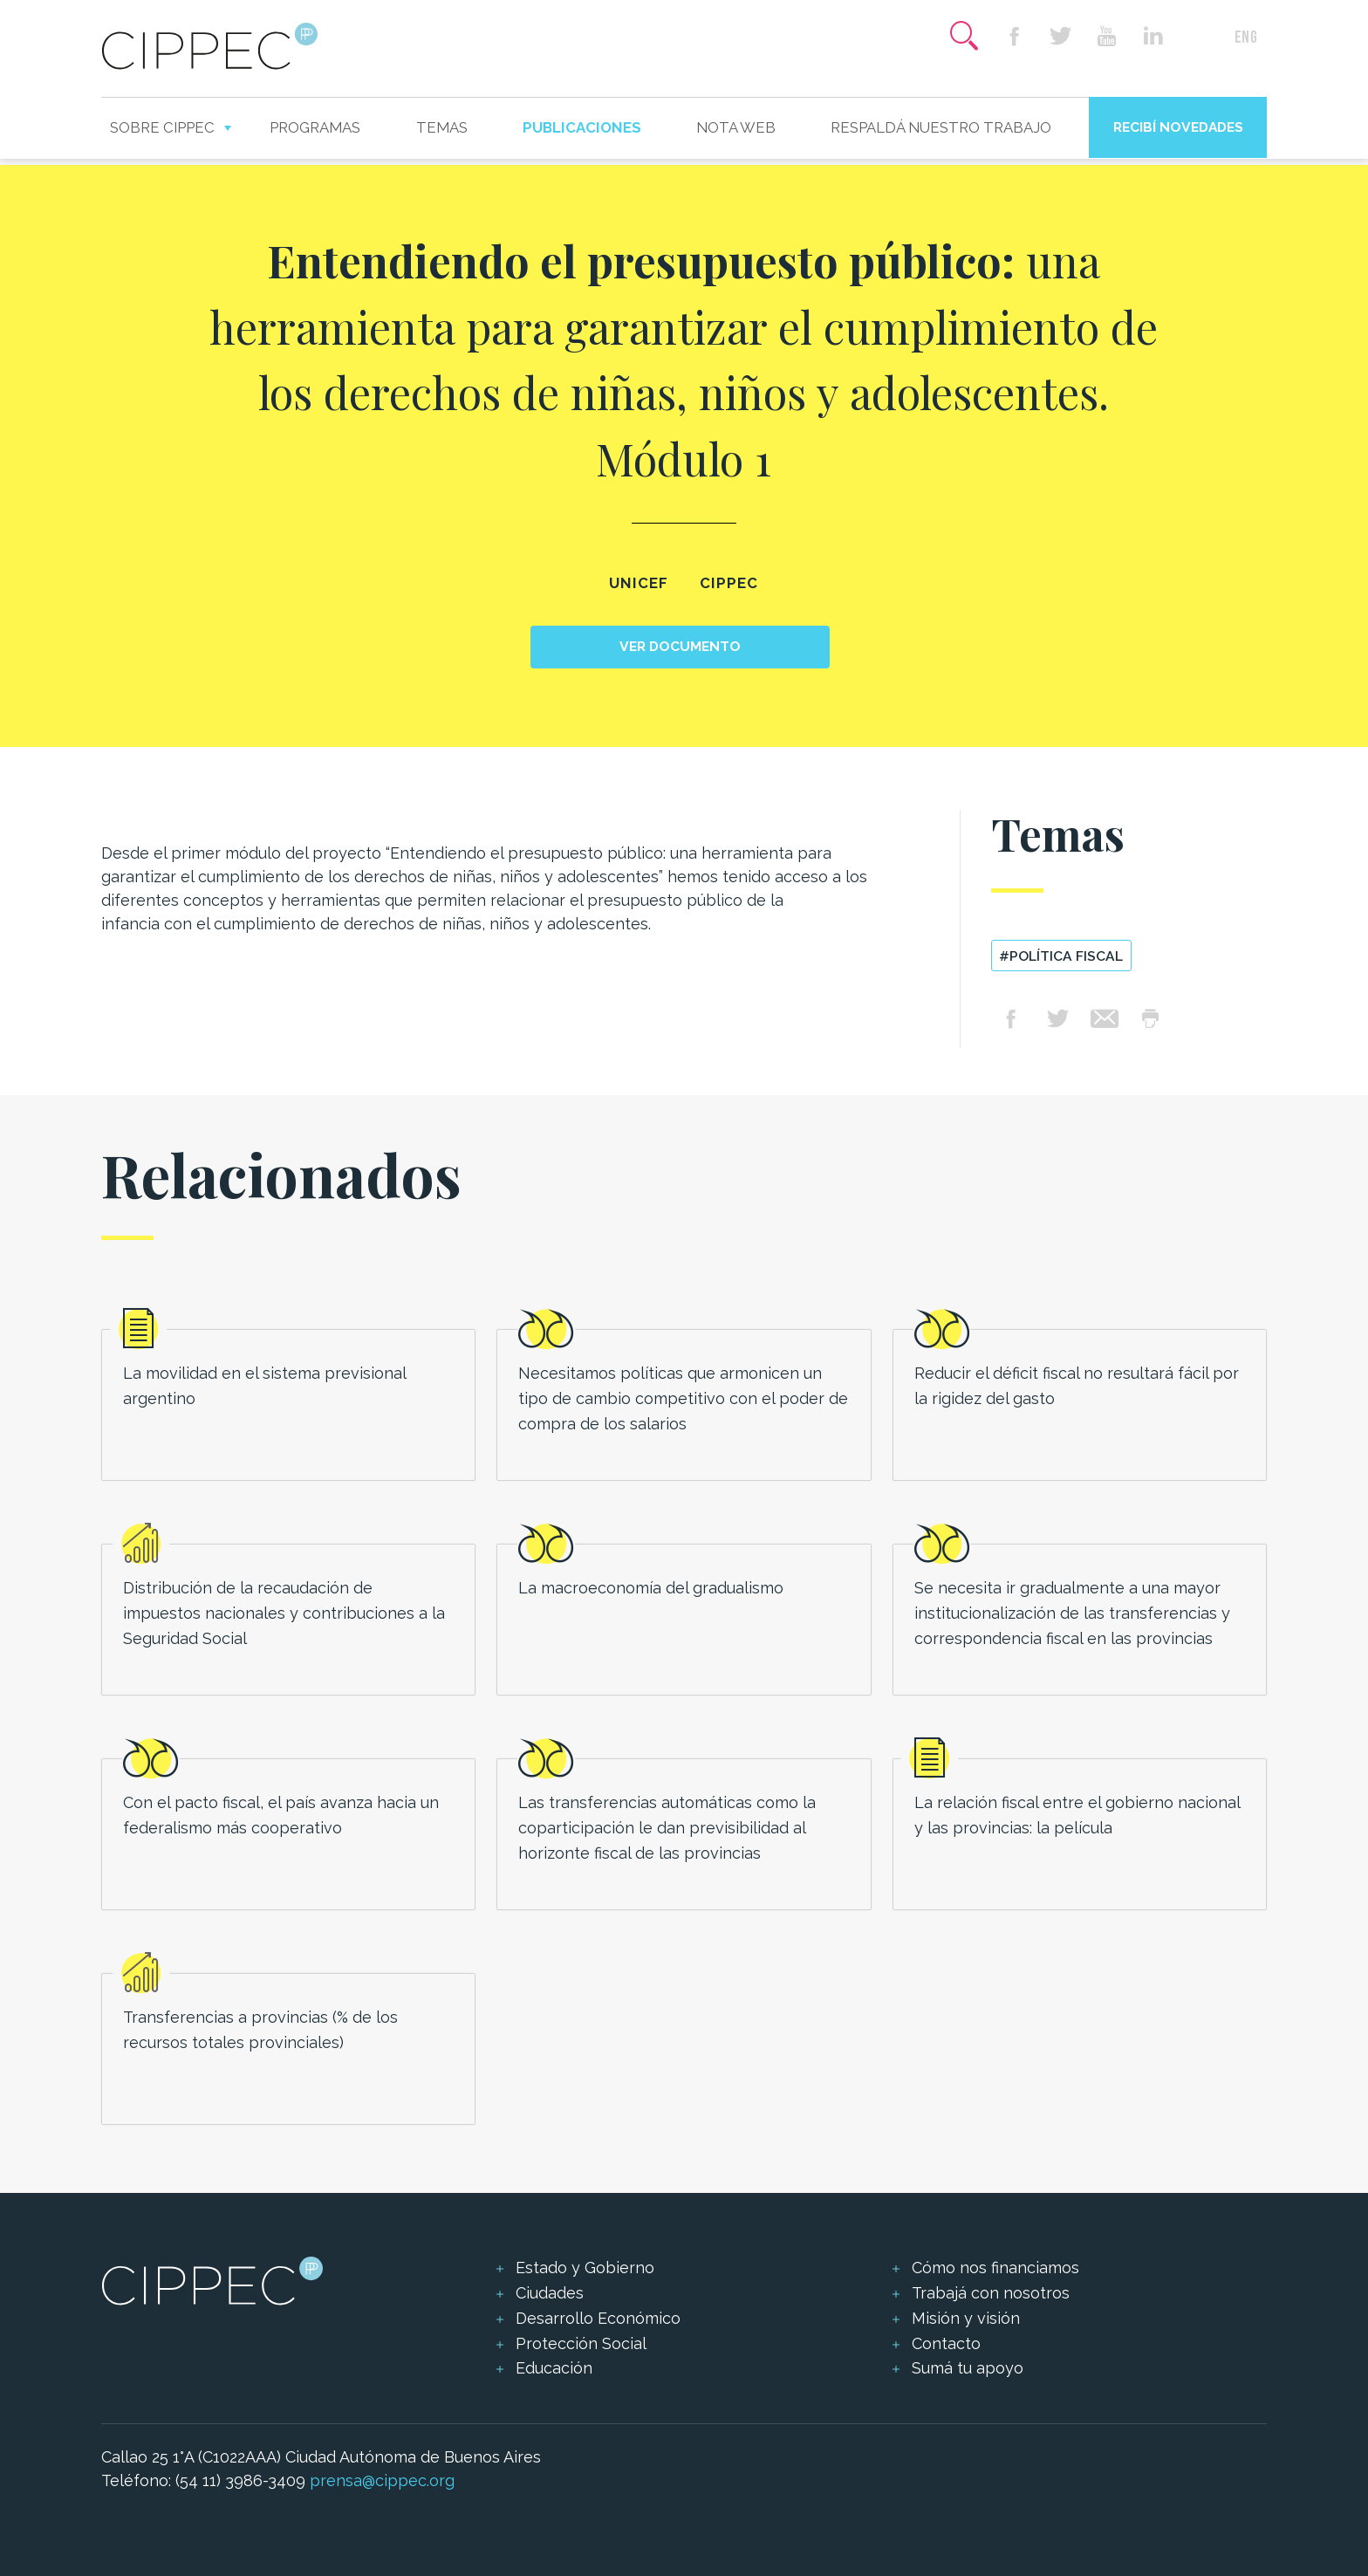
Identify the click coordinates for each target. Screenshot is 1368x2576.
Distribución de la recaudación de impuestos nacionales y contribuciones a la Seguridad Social (284, 1613)
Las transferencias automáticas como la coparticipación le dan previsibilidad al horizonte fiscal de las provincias (667, 1827)
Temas (442, 127)
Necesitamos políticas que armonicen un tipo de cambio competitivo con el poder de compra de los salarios (683, 1398)
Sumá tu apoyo (967, 2368)
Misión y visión (966, 2318)
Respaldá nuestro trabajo (941, 127)
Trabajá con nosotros (991, 2293)
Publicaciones (582, 127)
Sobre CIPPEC (162, 127)
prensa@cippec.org (382, 2480)
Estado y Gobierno (585, 2267)
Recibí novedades (1178, 127)
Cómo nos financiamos (995, 2267)
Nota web (736, 127)
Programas (315, 127)
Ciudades (550, 2293)
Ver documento (680, 646)
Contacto (946, 2343)
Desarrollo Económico (598, 2318)
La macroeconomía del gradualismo (650, 1588)
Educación (554, 2368)
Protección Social (581, 2343)
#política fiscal (1061, 956)
